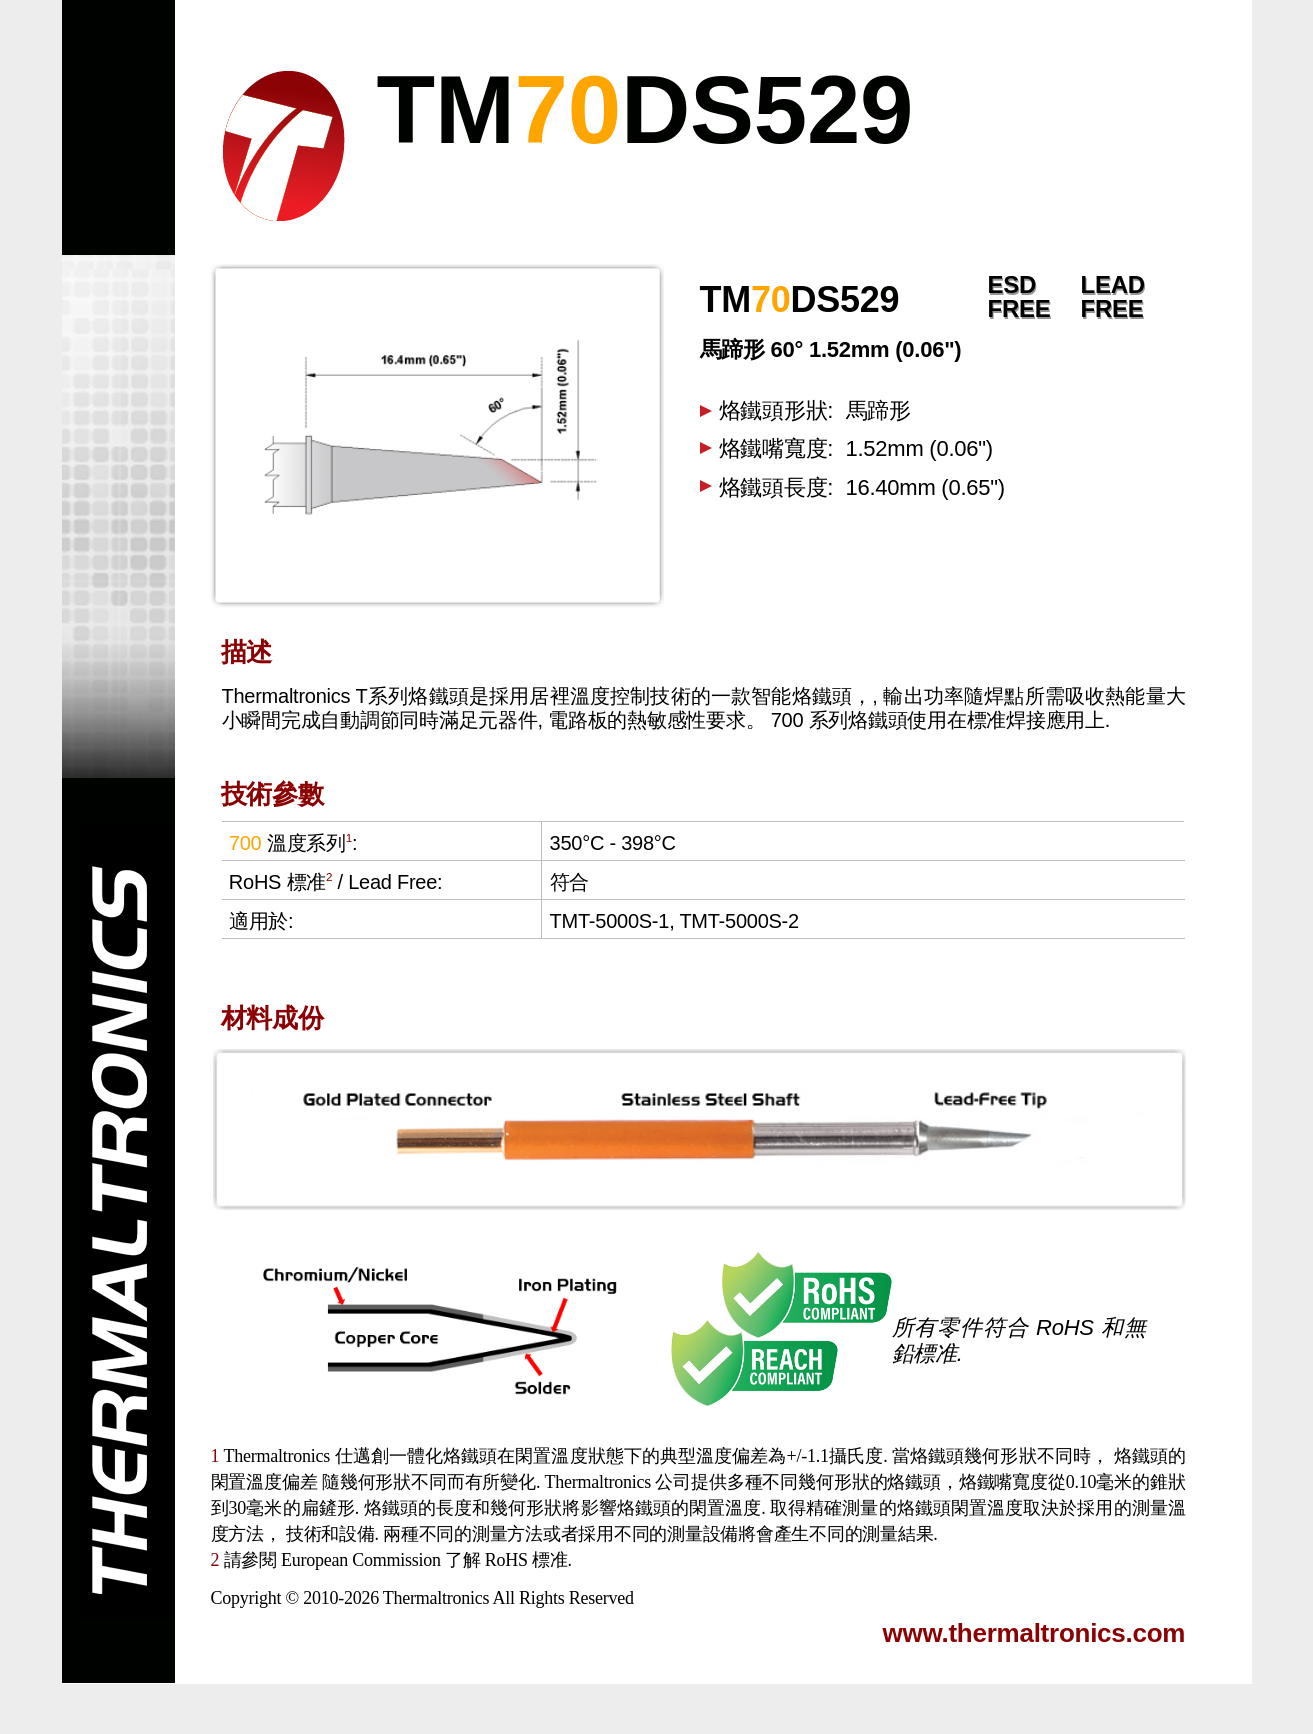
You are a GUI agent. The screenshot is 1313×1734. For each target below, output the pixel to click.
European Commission (361, 1560)
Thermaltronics (436, 1598)
